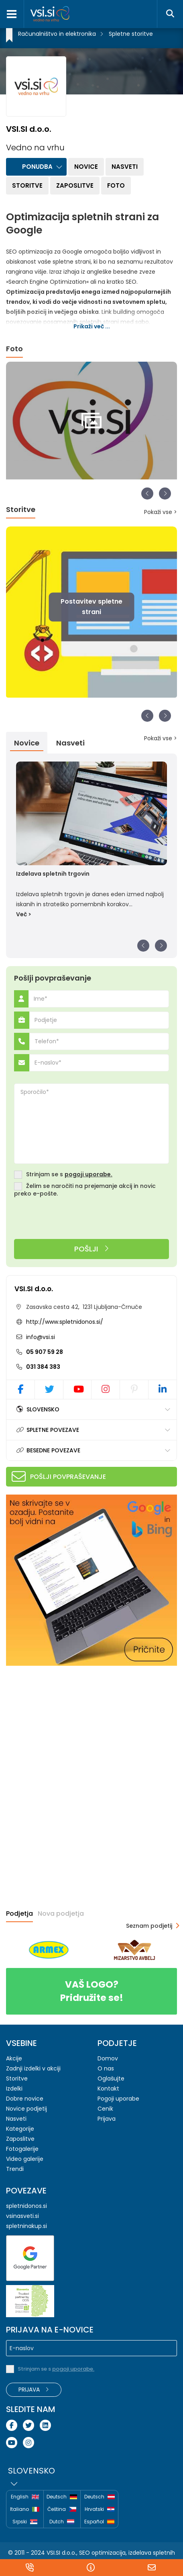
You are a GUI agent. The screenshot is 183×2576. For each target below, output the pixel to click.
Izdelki (14, 2089)
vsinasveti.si (22, 2216)
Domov (108, 2058)
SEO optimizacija (102, 2553)
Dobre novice (24, 2099)
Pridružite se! (91, 1991)
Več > (23, 914)
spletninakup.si (26, 2226)
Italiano (24, 2509)
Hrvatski (99, 2509)
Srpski (24, 2522)
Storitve (27, 185)
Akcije (14, 2058)
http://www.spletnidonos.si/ (64, 1322)
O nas (106, 2068)
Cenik (105, 2109)
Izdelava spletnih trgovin (52, 874)
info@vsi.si (39, 1337)
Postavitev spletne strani (91, 607)
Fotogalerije (22, 2149)
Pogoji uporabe (118, 2099)
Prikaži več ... (91, 326)
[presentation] (75, 1219)
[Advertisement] (66, 1724)
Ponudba (37, 166)
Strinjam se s (69, 1174)
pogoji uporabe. (88, 1174)
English (25, 2497)
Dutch (61, 2522)
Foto (116, 185)
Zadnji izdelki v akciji (33, 2068)
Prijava (107, 2119)
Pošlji (91, 1249)
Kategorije (20, 2129)
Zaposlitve (75, 185)
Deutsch (62, 2497)
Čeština (61, 2509)
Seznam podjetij (149, 1926)
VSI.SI (53, 2553)
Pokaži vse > (160, 512)
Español (99, 2521)
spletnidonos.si (26, 2206)
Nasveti (125, 166)
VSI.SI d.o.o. (33, 1289)
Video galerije (24, 2159)
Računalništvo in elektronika (57, 34)
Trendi (15, 2169)
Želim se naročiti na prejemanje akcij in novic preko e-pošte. (85, 1190)
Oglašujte (111, 2078)
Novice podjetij (26, 2109)
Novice (86, 166)
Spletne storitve (131, 34)
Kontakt (108, 2089)
